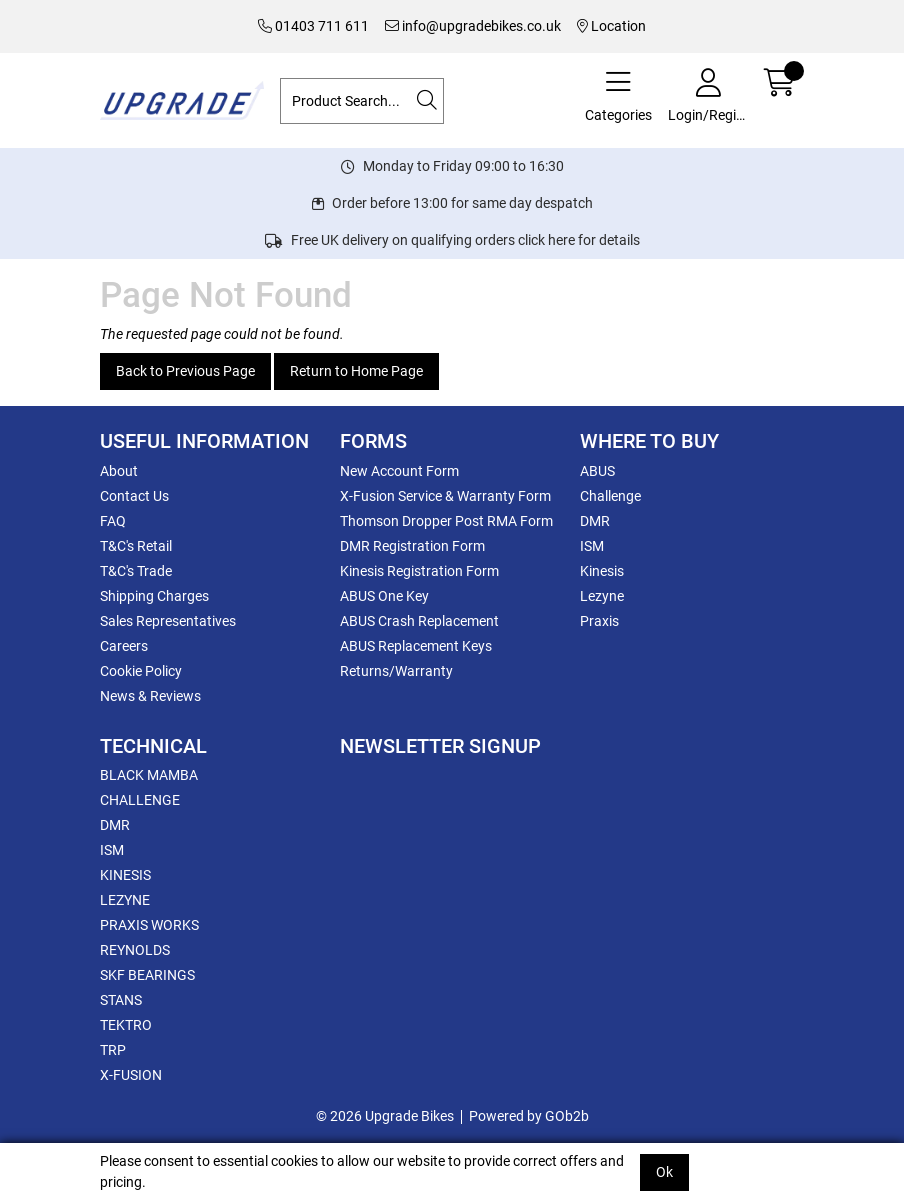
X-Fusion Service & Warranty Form (445, 496)
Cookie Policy (141, 671)
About (119, 471)
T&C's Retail (136, 546)
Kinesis (602, 571)
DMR (595, 521)
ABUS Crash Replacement (419, 621)
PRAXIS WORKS (149, 925)
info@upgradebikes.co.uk (473, 26)
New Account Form (399, 471)
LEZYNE (125, 900)
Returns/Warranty (396, 671)
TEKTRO (126, 1025)
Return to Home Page (356, 371)
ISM (592, 546)
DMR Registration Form (412, 546)
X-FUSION (131, 1075)
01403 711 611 (313, 26)
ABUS (597, 471)
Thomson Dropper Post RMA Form (446, 521)
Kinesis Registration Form (419, 571)
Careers (124, 646)
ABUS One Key (384, 596)
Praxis (599, 621)
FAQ (113, 521)
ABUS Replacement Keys (416, 646)
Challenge (610, 496)
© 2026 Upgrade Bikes (385, 1116)
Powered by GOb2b (529, 1116)
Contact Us (134, 496)
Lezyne (602, 596)
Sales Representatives (168, 621)
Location (611, 26)
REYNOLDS (135, 950)
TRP (113, 1050)
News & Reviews (150, 696)
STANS (121, 1000)
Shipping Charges (154, 596)
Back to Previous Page (185, 371)
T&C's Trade (136, 571)
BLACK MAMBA (149, 775)
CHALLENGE (140, 800)
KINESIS (125, 875)
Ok (664, 1172)
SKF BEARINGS (147, 975)
